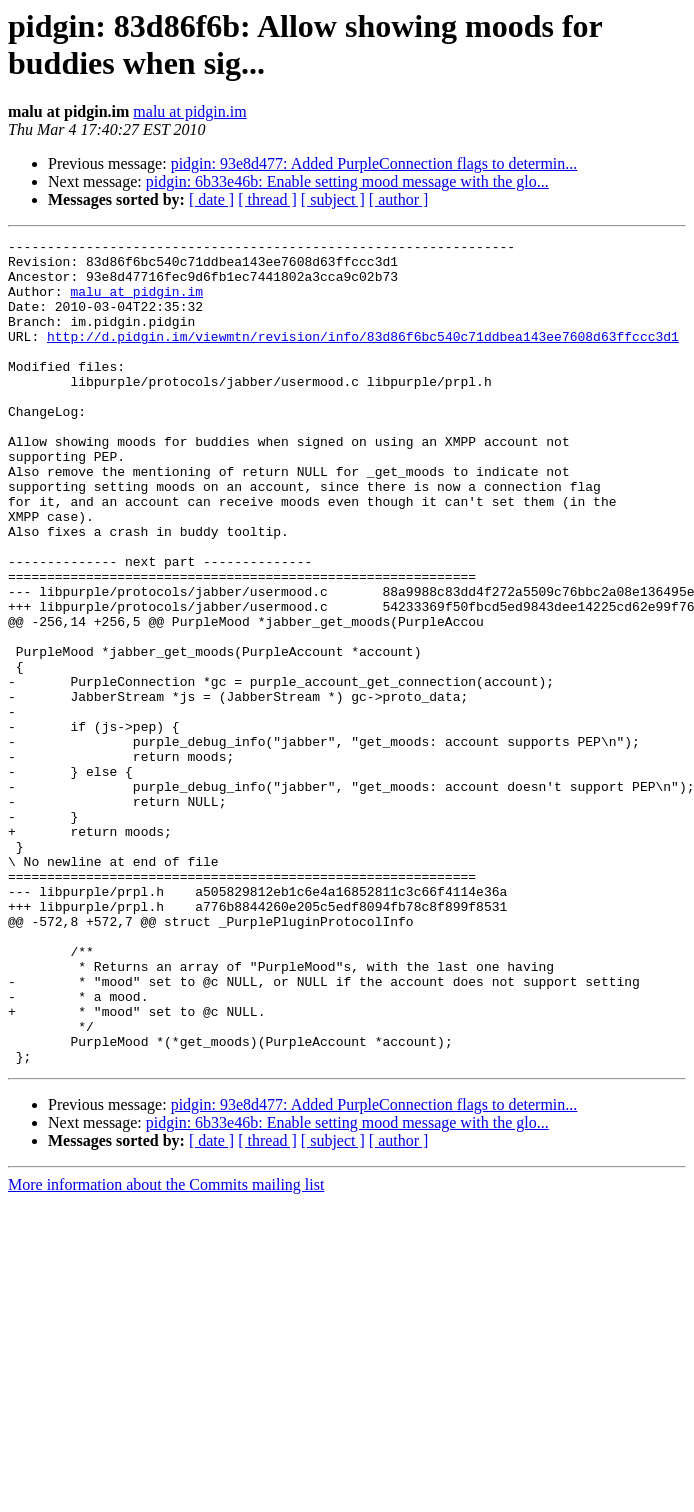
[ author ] (399, 199)
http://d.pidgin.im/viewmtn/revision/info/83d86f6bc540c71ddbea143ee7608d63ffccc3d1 (363, 357)
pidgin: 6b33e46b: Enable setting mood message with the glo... (347, 181)
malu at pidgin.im (189, 111)
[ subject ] (333, 199)
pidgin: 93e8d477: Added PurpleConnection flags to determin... (374, 163)
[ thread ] (267, 199)
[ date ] (211, 199)
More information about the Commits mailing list (166, 1349)
